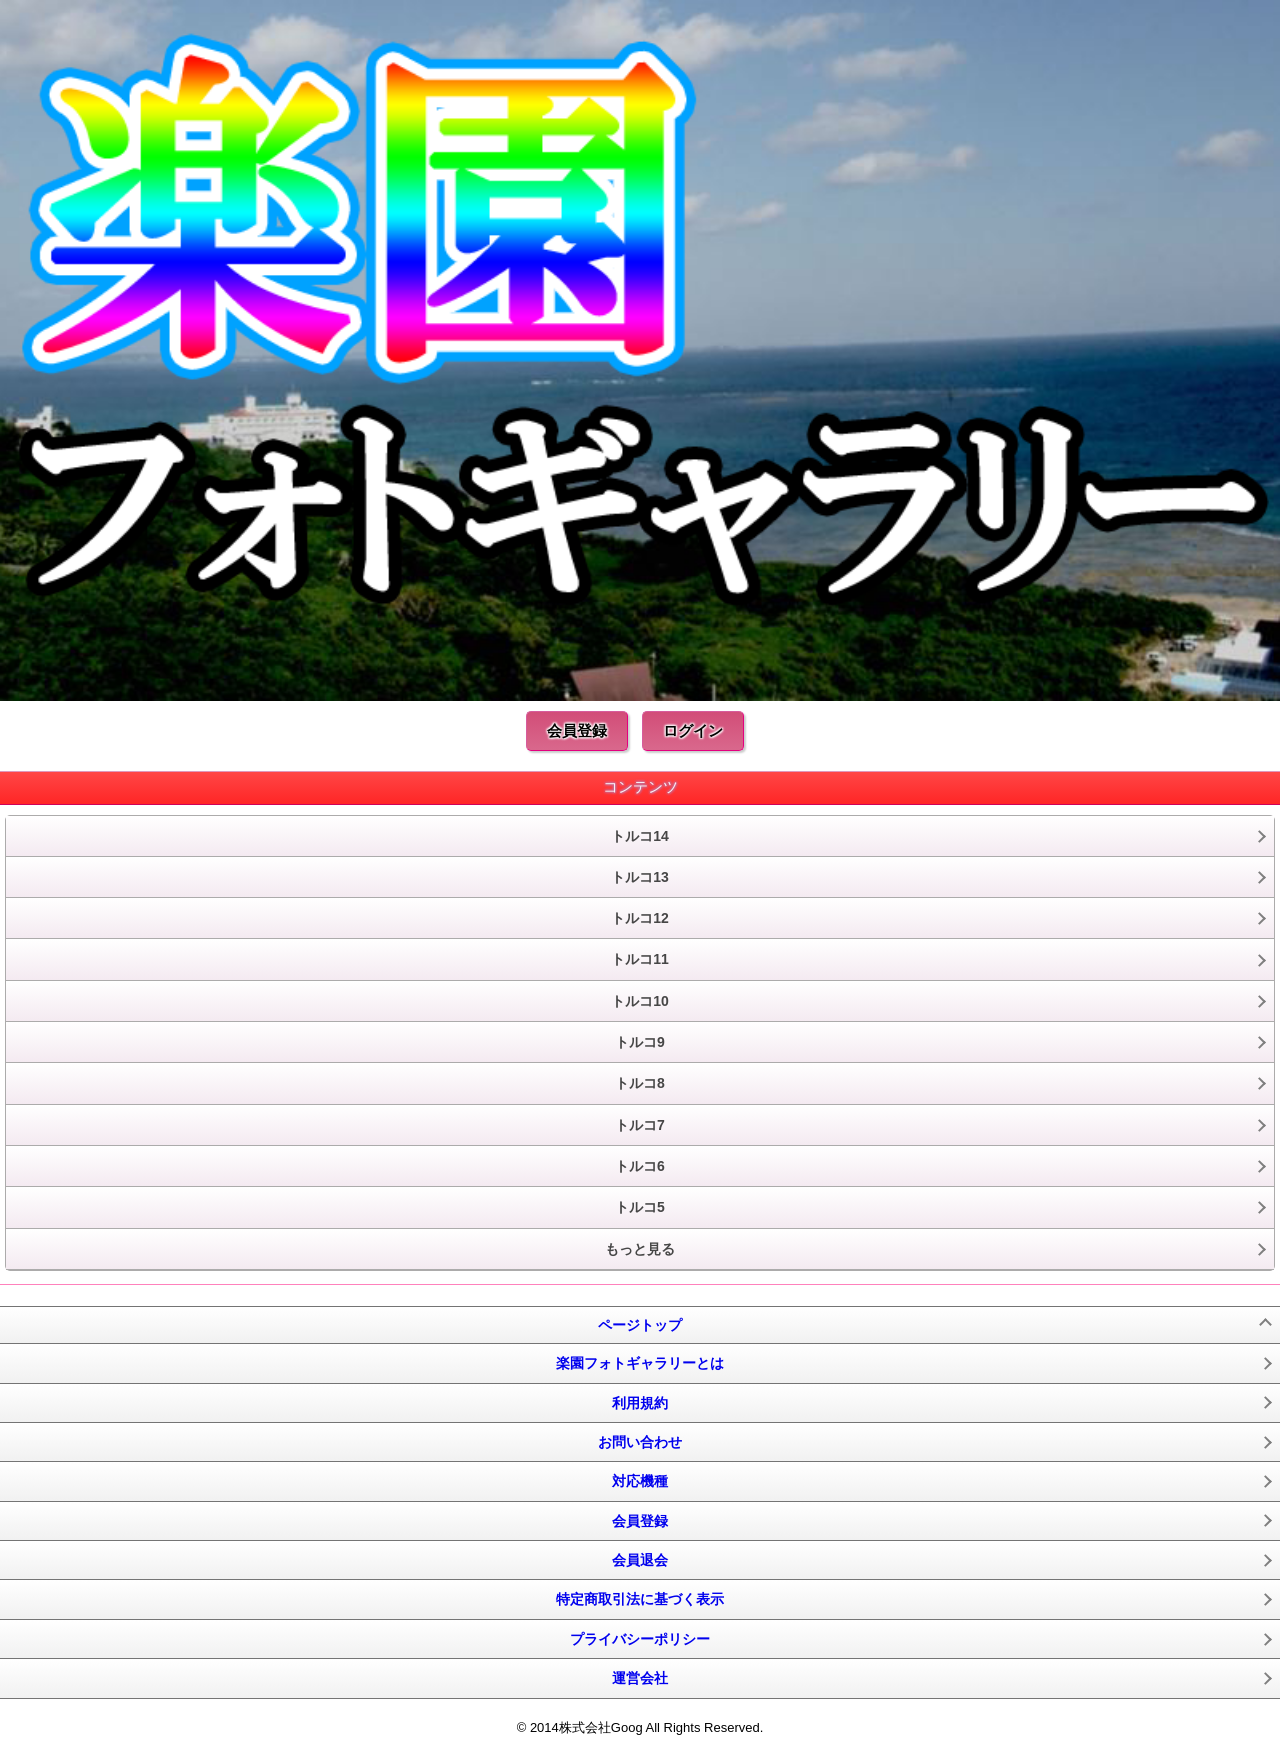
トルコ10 (640, 1001)
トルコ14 (640, 836)
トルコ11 (640, 959)
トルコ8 (640, 1083)
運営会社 (640, 1678)
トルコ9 (640, 1042)
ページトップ (640, 1325)
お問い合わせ (640, 1442)
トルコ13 (640, 877)
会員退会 (640, 1560)
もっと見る (640, 1249)
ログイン (693, 730)
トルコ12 (640, 918)
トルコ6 (640, 1166)
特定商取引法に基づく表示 (640, 1599)
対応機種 (640, 1481)
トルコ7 (640, 1125)
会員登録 (577, 730)
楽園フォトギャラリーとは (640, 1363)
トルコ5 (640, 1207)
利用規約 (640, 1403)
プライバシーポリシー (640, 1639)
